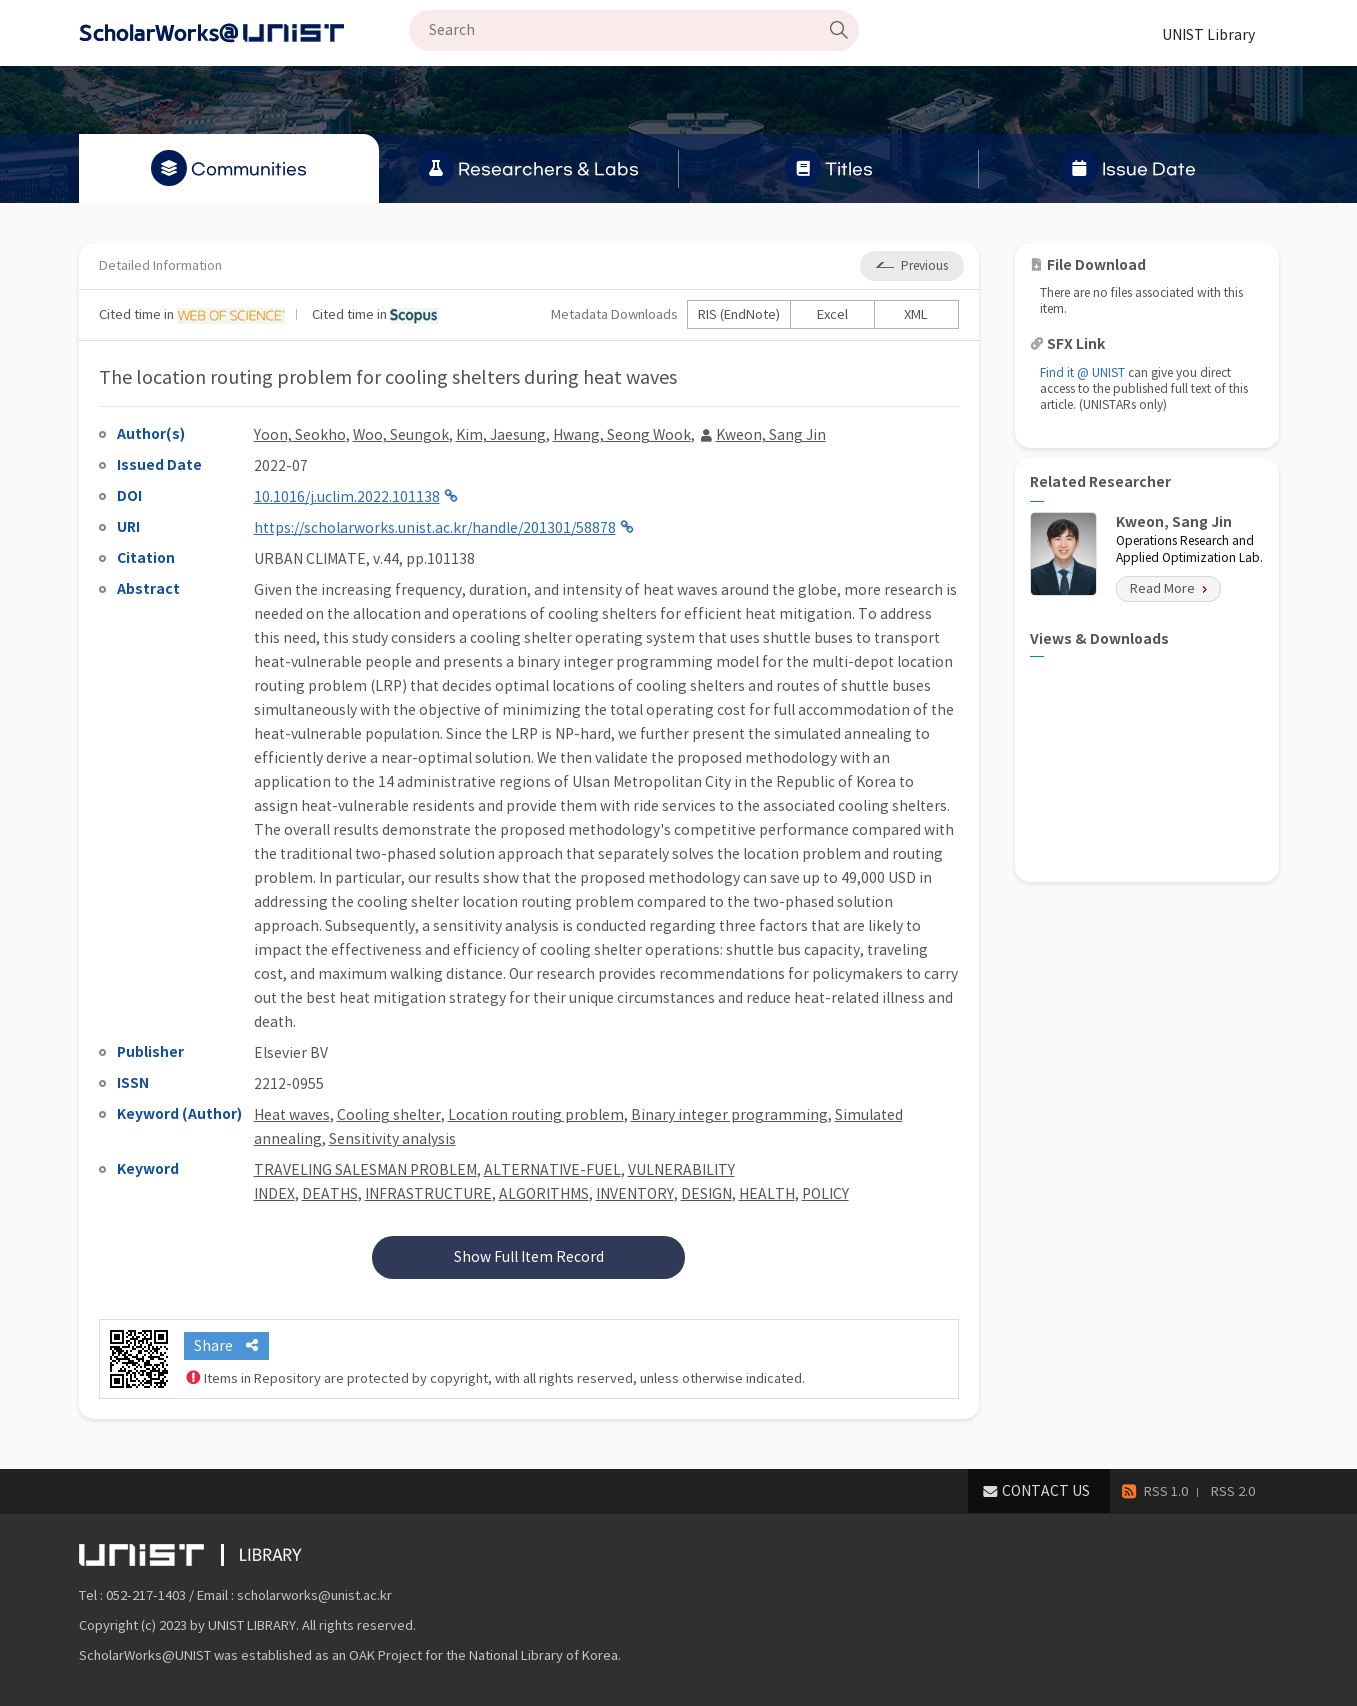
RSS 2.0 (1233, 1491)
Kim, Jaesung (501, 435)
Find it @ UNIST (1082, 372)
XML (916, 314)
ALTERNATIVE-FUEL (552, 1170)
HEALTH (767, 1194)
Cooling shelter (389, 1115)
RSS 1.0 (1166, 1491)
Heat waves (292, 1115)
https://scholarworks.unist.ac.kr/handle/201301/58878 (435, 528)
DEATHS (330, 1194)
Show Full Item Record (529, 1257)
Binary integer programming (729, 1115)
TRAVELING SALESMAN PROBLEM (365, 1170)
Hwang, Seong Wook (622, 435)
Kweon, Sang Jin (771, 435)
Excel (832, 314)
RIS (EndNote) (739, 314)
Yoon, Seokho (300, 435)
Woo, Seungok (401, 435)
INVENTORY (635, 1194)
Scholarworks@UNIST (244, 33)
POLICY (825, 1194)
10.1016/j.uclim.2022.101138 (347, 497)
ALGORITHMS (544, 1194)
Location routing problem (536, 1115)
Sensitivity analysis (392, 1139)
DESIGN (706, 1194)
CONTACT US (1046, 1491)
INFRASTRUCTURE (428, 1194)
